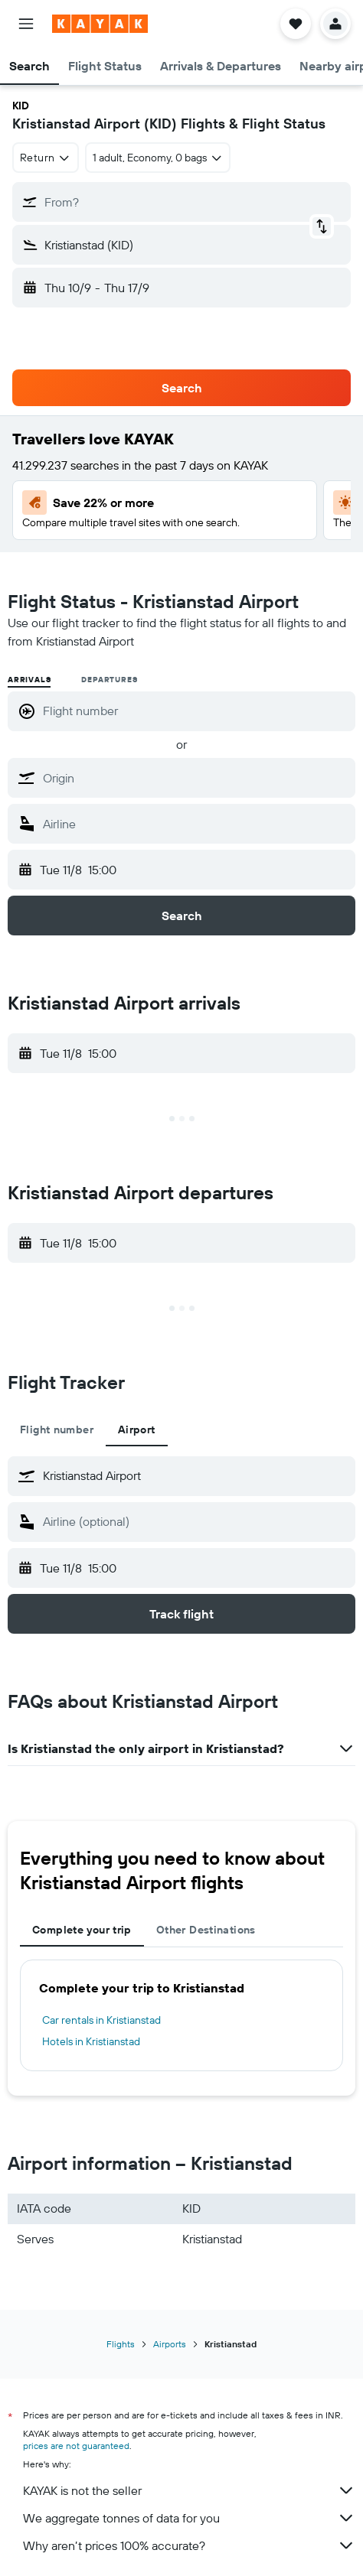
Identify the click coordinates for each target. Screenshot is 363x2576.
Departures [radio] (109, 680)
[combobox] (45, 157)
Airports (169, 2344)
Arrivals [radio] (29, 680)
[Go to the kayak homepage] (100, 24)
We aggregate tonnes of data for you (189, 2518)
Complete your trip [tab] (82, 1930)
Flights (120, 2344)
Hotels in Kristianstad (91, 2041)
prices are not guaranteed (76, 2445)
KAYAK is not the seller (189, 2490)
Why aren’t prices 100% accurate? (189, 2545)
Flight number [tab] (56, 1429)
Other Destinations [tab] (206, 1930)
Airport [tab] (136, 1429)
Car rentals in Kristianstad (101, 2020)
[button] (26, 24)
